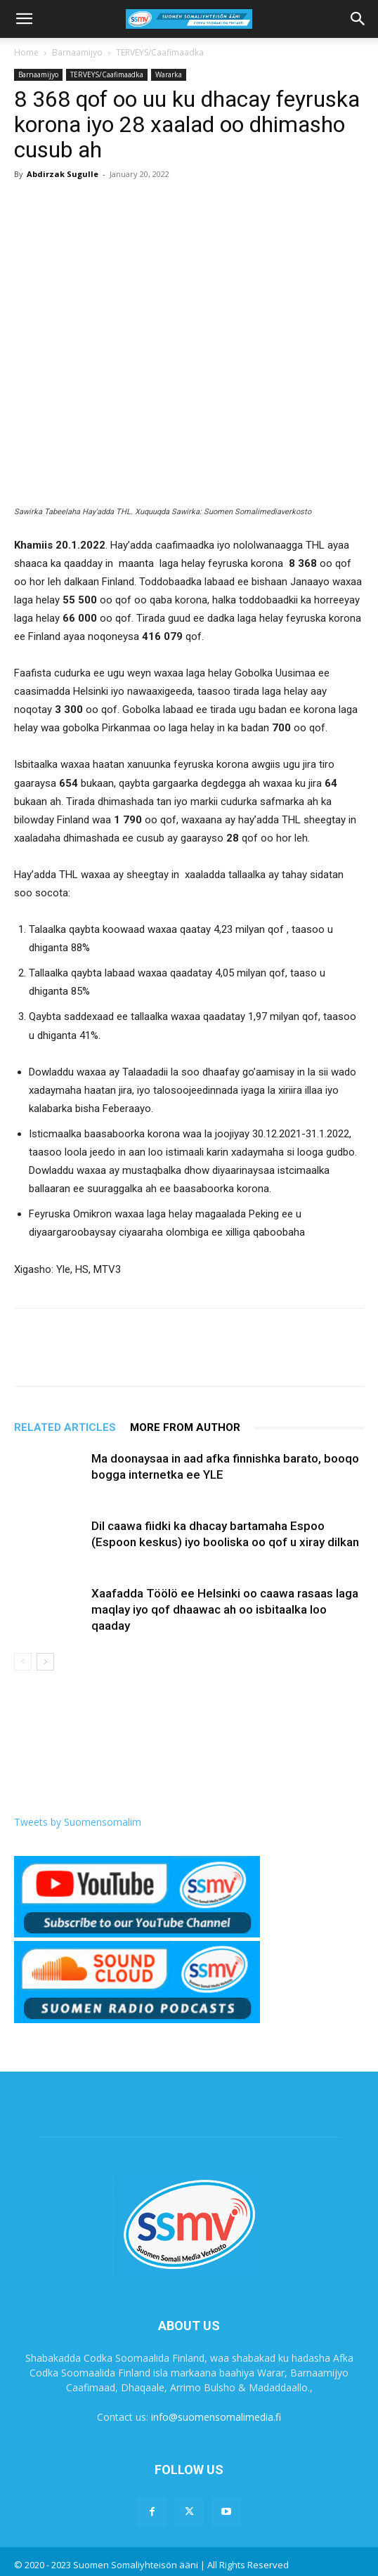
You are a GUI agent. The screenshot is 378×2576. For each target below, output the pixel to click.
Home (26, 52)
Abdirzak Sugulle (62, 174)
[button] (23, 19)
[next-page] (45, 1662)
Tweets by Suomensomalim (77, 1822)
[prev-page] (23, 1662)
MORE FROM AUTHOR (185, 1427)
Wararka (168, 74)
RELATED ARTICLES (65, 1427)
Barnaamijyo (77, 52)
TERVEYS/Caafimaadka (160, 52)
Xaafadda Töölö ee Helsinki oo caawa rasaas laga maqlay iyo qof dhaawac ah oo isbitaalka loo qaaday (224, 1609)
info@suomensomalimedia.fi (216, 2417)
